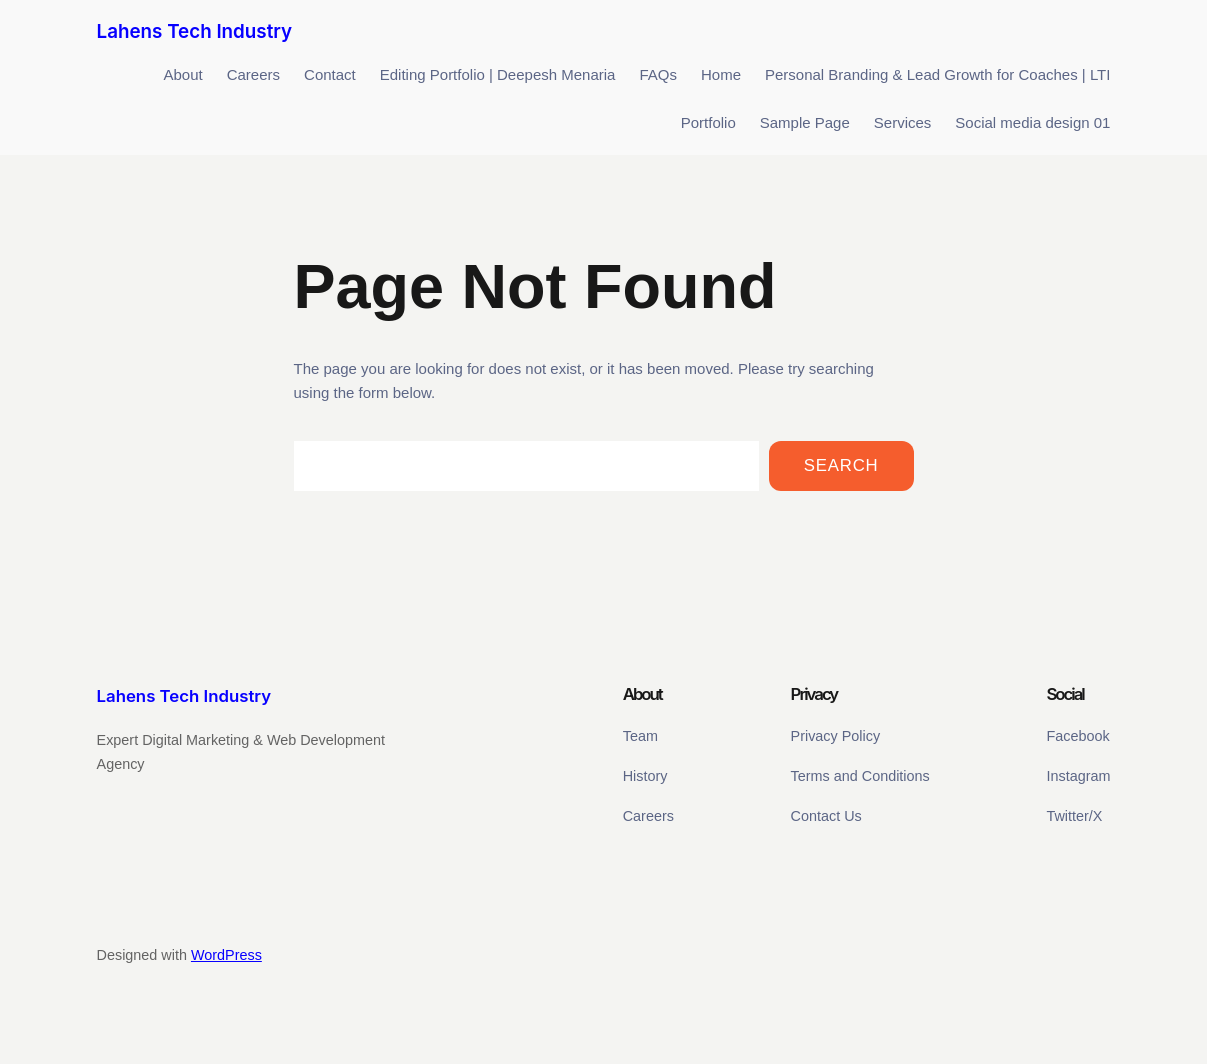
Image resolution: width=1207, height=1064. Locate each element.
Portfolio (708, 122)
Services (903, 122)
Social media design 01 (1032, 122)
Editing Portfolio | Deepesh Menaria (498, 74)
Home (721, 74)
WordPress (226, 955)
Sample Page (805, 122)
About (182, 74)
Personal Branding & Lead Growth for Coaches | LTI (937, 74)
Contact (330, 74)
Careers (253, 74)
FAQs (658, 74)
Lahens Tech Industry (195, 31)
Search (841, 465)
